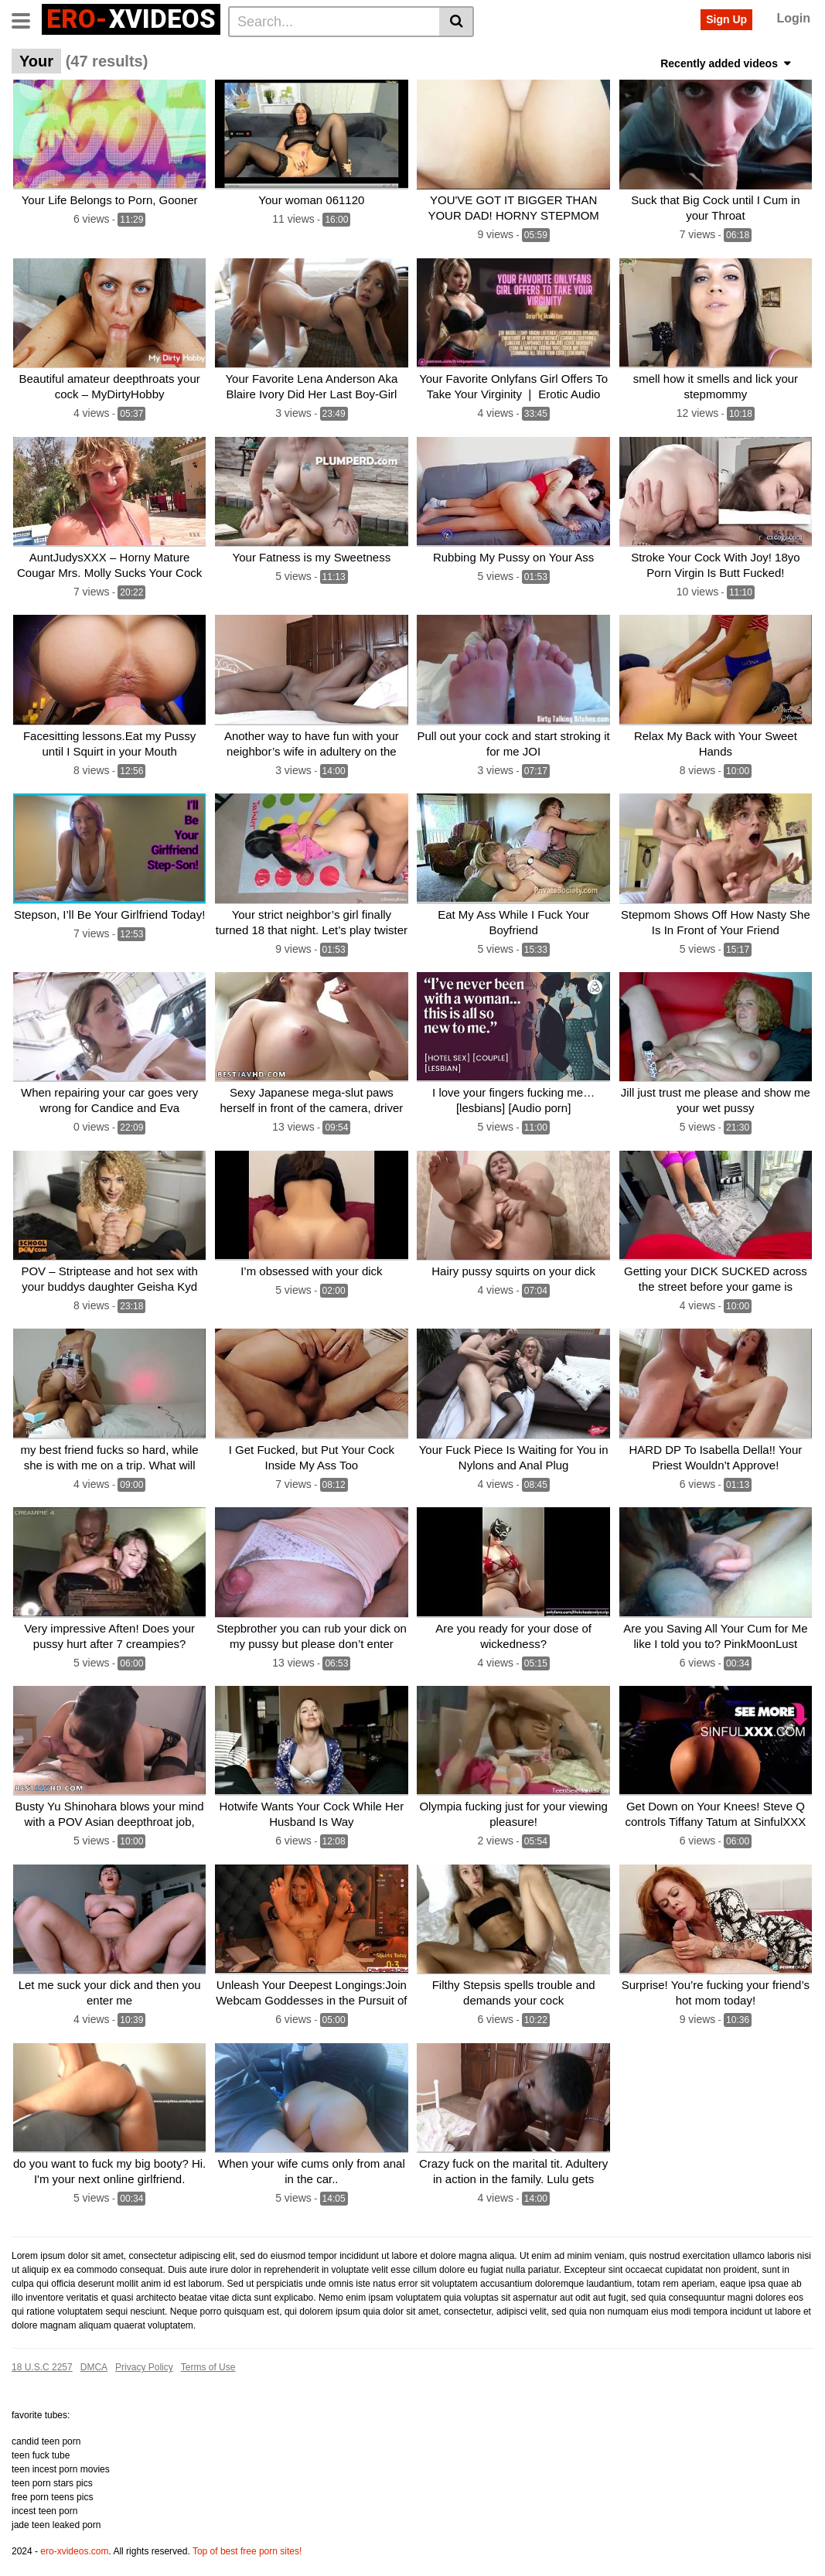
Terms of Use (208, 2349)
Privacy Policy (144, 2349)
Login (793, 18)
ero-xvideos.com (74, 2533)
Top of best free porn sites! (247, 2533)
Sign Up (726, 19)
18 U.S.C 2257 (42, 2349)
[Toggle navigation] (27, 19)
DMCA (93, 2349)
